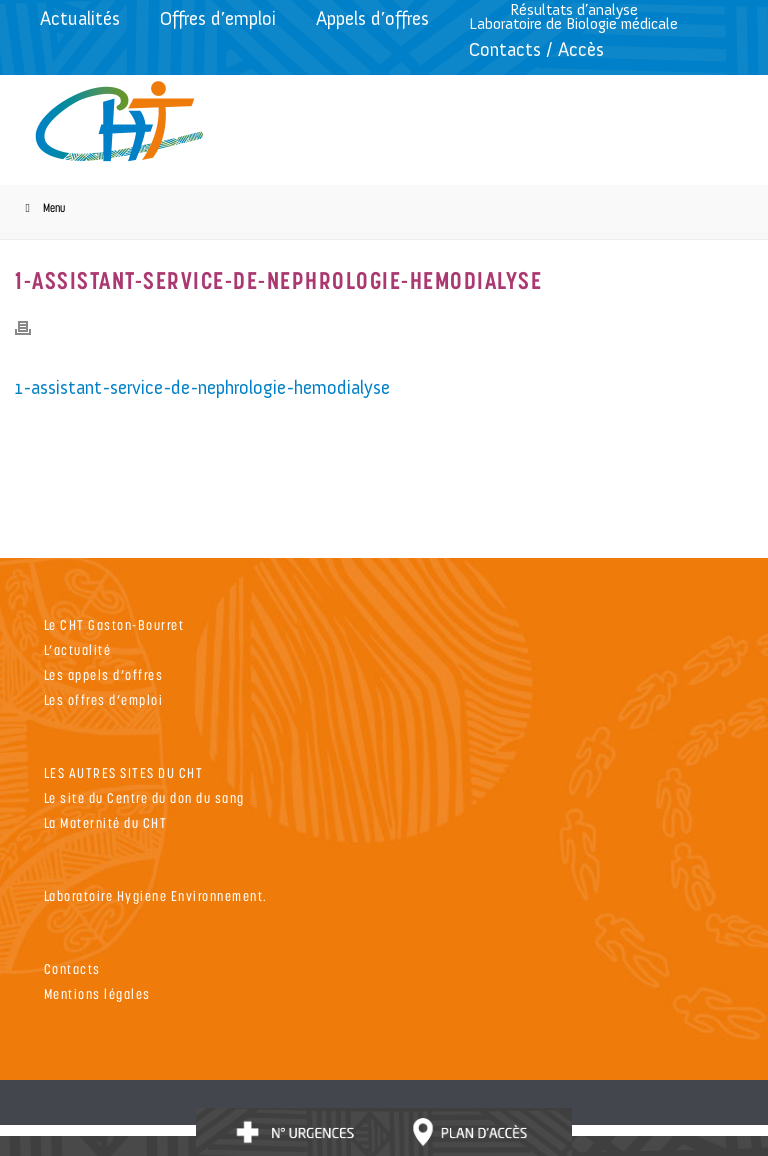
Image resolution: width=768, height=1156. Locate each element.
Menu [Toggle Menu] (42, 207)
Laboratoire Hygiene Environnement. (156, 895)
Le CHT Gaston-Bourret (114, 624)
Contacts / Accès (536, 49)
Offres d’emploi (218, 18)
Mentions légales (97, 993)
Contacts (72, 968)
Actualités (80, 18)
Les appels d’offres (104, 674)
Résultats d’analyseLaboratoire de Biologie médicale (573, 16)
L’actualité (78, 649)
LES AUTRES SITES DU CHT (124, 772)
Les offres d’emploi (104, 699)
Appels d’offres (372, 18)
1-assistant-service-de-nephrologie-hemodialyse (202, 387)
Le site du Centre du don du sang (144, 797)
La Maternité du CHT (106, 822)
